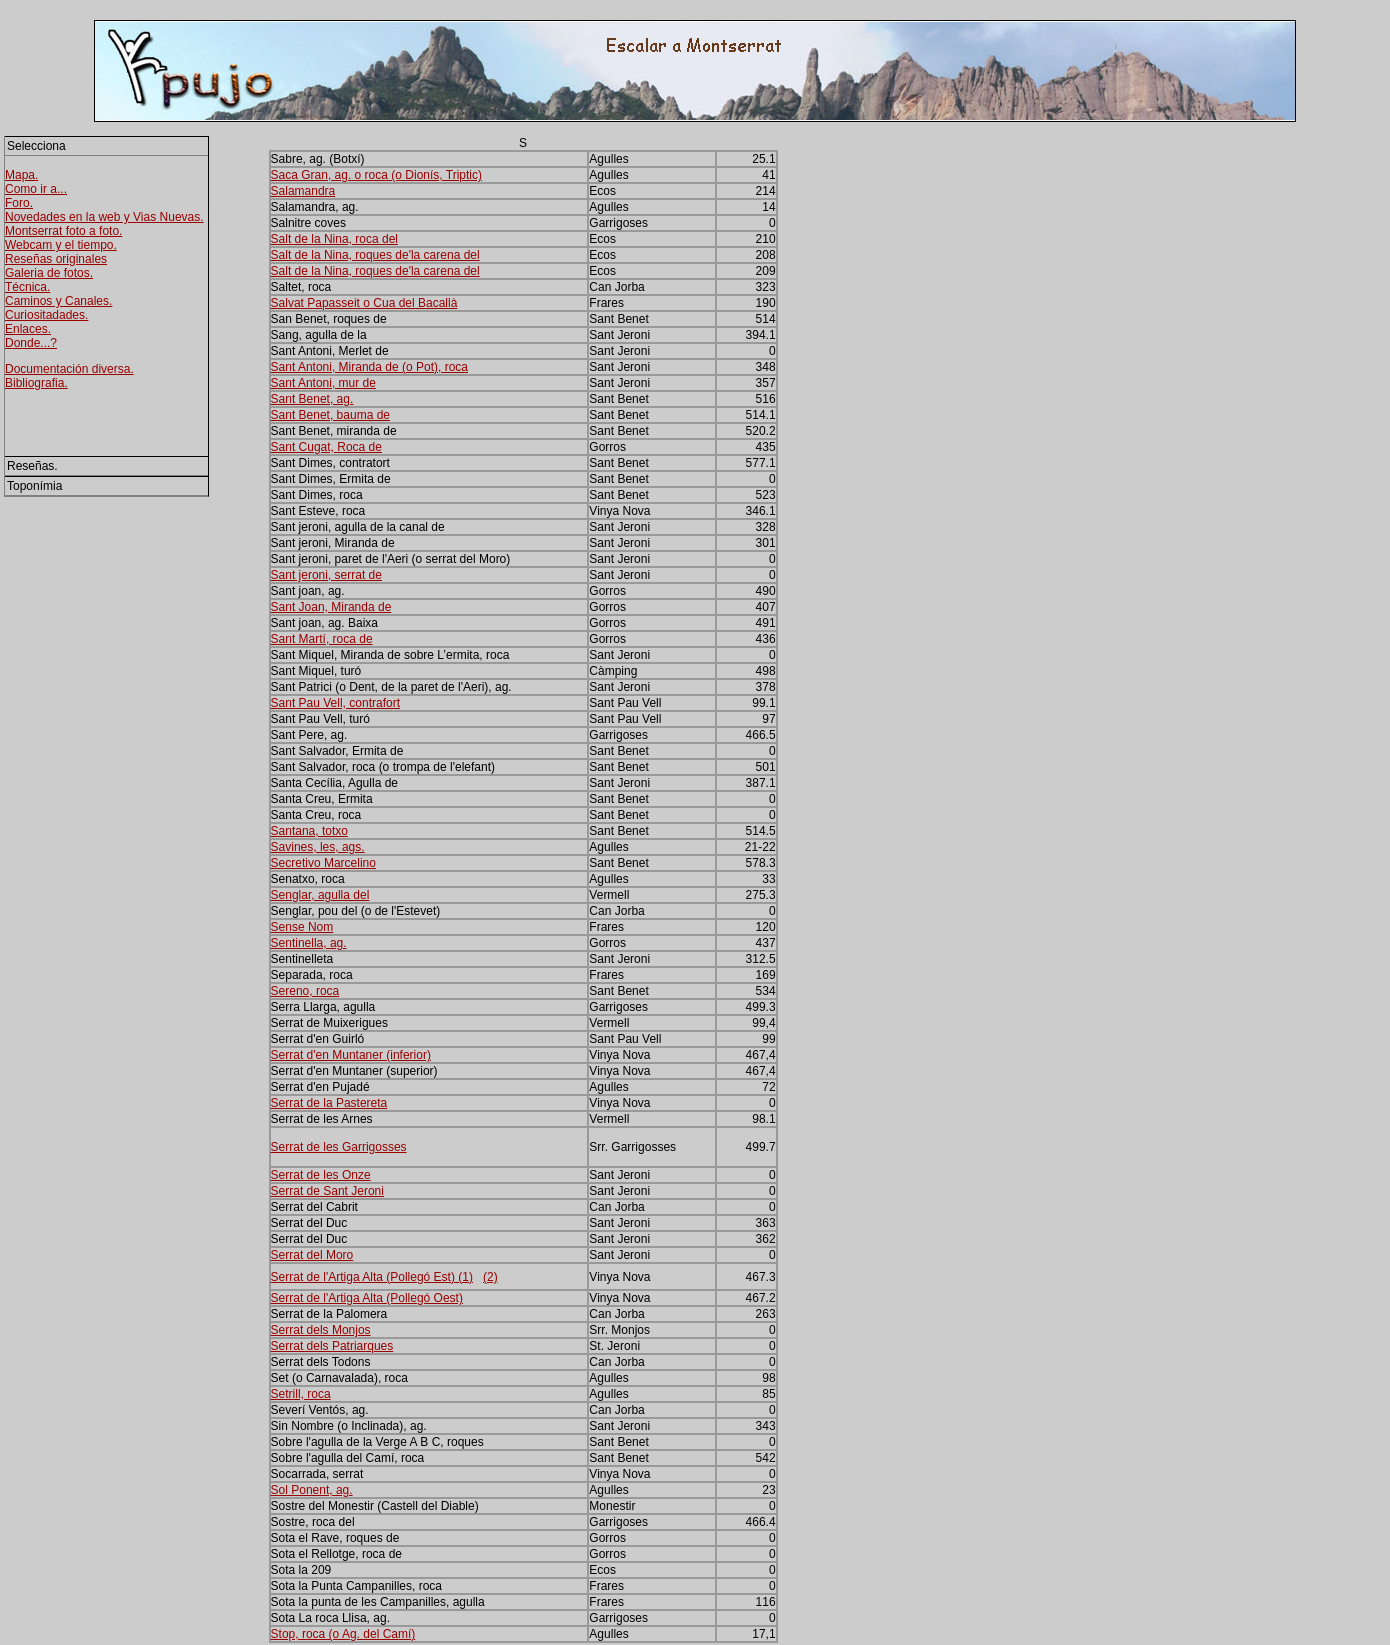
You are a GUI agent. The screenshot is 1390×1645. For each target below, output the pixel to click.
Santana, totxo (309, 831)
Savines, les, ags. (318, 847)
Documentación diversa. (69, 369)
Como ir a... (36, 189)
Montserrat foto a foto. (63, 231)
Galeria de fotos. (49, 273)
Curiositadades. (46, 315)
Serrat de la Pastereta (329, 1103)
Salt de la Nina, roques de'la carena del (375, 255)
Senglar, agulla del (320, 895)
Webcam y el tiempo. (61, 245)
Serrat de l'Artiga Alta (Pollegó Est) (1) (372, 1277)
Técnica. (27, 287)
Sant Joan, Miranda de (331, 607)
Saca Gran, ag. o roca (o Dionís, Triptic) (376, 175)
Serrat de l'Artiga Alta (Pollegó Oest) (367, 1298)
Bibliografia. (36, 383)
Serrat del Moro (312, 1255)
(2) (490, 1277)
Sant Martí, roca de (322, 639)
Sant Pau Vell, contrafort (335, 703)
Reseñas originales (56, 259)
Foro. (19, 203)
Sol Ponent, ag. (312, 1490)
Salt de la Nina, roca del (334, 239)
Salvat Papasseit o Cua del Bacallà (364, 303)
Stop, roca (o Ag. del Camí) (343, 1634)
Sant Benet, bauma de (330, 415)
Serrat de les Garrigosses (339, 1147)
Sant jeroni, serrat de (326, 575)
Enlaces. (28, 329)
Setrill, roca (301, 1394)
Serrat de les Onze (321, 1175)
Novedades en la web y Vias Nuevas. (104, 217)
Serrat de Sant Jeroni (327, 1191)
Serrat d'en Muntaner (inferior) (351, 1055)
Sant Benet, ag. (312, 399)
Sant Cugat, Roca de (326, 447)
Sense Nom (302, 927)
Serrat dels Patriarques (332, 1346)
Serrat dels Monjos (321, 1330)
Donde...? (31, 343)
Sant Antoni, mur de (323, 383)
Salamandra (303, 191)
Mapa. (21, 175)
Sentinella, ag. (309, 943)
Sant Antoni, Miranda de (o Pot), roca (369, 367)
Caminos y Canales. (58, 301)
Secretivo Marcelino (323, 863)
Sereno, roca (305, 991)
